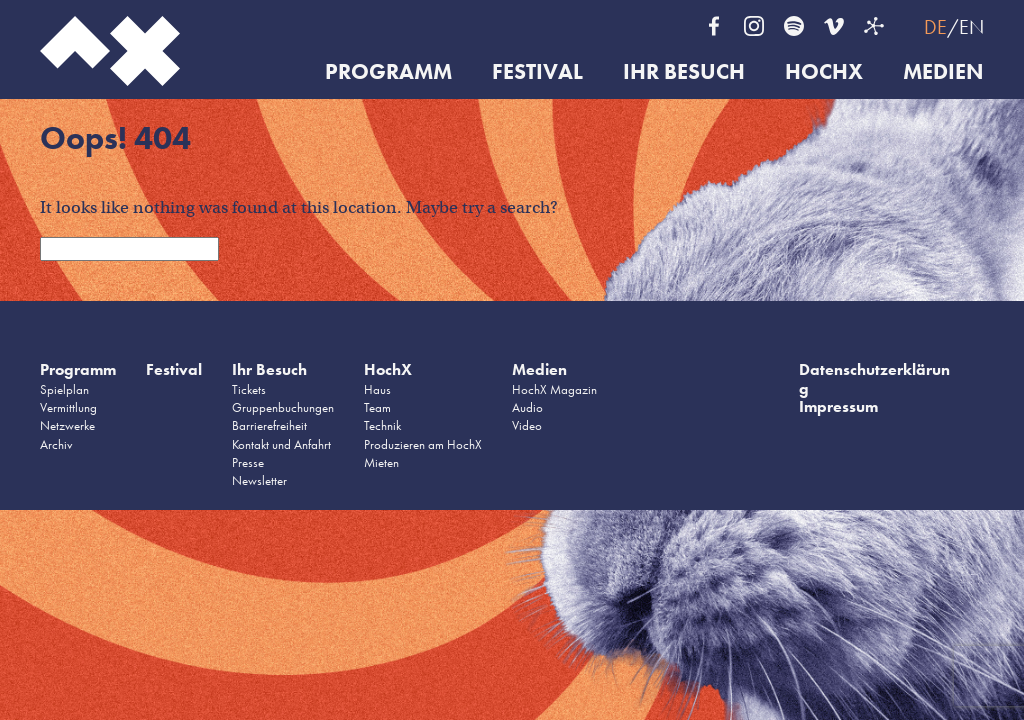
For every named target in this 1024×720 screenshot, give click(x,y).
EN (971, 27)
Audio (527, 407)
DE (935, 27)
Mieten (381, 462)
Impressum (838, 406)
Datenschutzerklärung (874, 378)
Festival (537, 72)
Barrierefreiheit (269, 425)
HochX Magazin (554, 389)
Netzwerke (67, 425)
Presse (248, 462)
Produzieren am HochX (423, 444)
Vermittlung (68, 407)
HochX (824, 72)
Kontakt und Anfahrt (281, 444)
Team (377, 407)
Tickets (249, 389)
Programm (388, 72)
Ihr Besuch (684, 72)
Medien (943, 72)
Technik (382, 425)
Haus (377, 389)
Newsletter (259, 480)
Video (527, 425)
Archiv (56, 444)
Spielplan (64, 389)
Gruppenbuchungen (283, 407)
